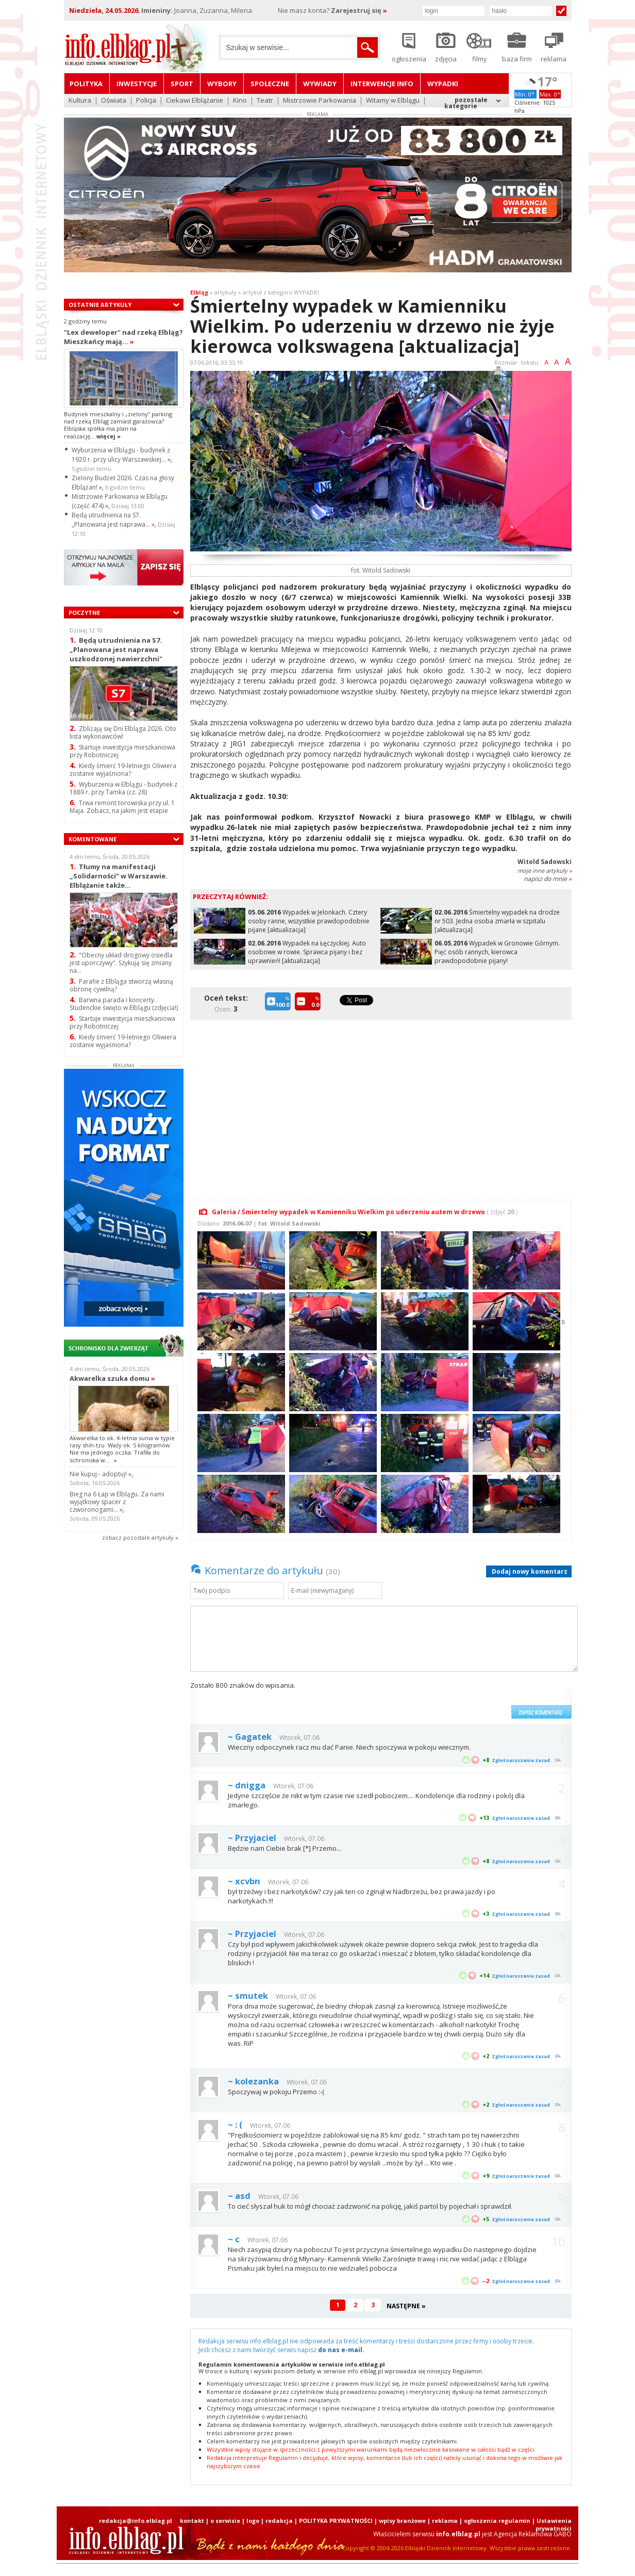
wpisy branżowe (402, 2520)
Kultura (80, 101)
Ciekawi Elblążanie (194, 101)
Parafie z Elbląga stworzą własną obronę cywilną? (121, 985)
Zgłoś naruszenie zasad (521, 1760)
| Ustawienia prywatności (552, 2524)
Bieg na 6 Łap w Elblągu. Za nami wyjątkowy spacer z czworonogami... (117, 1502)
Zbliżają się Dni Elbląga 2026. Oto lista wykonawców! (123, 732)
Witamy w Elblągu (393, 101)
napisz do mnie (548, 878)
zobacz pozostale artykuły (138, 1537)
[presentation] (427, 1700)
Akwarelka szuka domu (112, 1378)
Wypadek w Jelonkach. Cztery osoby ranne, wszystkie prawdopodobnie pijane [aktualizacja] (309, 921)
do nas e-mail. (341, 2349)
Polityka (86, 83)
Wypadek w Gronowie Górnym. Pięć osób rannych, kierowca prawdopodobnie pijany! (497, 952)
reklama (445, 2520)
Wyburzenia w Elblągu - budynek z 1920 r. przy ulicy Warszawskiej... (121, 455)
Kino (240, 101)
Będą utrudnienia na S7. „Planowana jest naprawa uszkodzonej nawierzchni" (116, 649)
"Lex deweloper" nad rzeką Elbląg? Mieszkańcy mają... (123, 337)
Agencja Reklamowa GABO (533, 2534)
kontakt (192, 2520)
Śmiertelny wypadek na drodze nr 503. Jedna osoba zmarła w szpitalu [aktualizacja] (497, 921)
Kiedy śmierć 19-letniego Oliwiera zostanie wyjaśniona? (123, 769)
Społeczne (269, 83)
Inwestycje (136, 83)
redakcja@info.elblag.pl (135, 2520)
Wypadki (442, 83)
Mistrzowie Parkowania (319, 101)
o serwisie (225, 2520)
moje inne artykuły (544, 870)
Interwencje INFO (381, 83)
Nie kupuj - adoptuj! (100, 1474)
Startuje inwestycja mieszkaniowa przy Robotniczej (122, 751)
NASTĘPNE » (406, 2306)
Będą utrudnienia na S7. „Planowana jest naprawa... (113, 520)
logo (252, 2520)
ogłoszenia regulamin (497, 2520)
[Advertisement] (383, 1103)
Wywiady (320, 83)
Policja (146, 101)
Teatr (265, 101)
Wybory (222, 83)
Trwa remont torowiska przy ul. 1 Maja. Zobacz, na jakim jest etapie (122, 806)
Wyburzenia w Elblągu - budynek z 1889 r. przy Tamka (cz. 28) (123, 788)
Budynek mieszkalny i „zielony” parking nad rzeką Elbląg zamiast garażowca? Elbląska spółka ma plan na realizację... (118, 425)
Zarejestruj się (359, 10)
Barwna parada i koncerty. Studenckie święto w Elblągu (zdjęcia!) (124, 1004)
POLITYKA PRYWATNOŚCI (336, 2520)
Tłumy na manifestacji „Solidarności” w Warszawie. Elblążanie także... (119, 875)
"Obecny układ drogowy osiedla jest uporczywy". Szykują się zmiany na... (121, 963)
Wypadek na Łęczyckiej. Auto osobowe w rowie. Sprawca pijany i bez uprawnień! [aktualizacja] (307, 952)
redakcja (279, 2520)
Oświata (113, 101)
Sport (182, 83)
